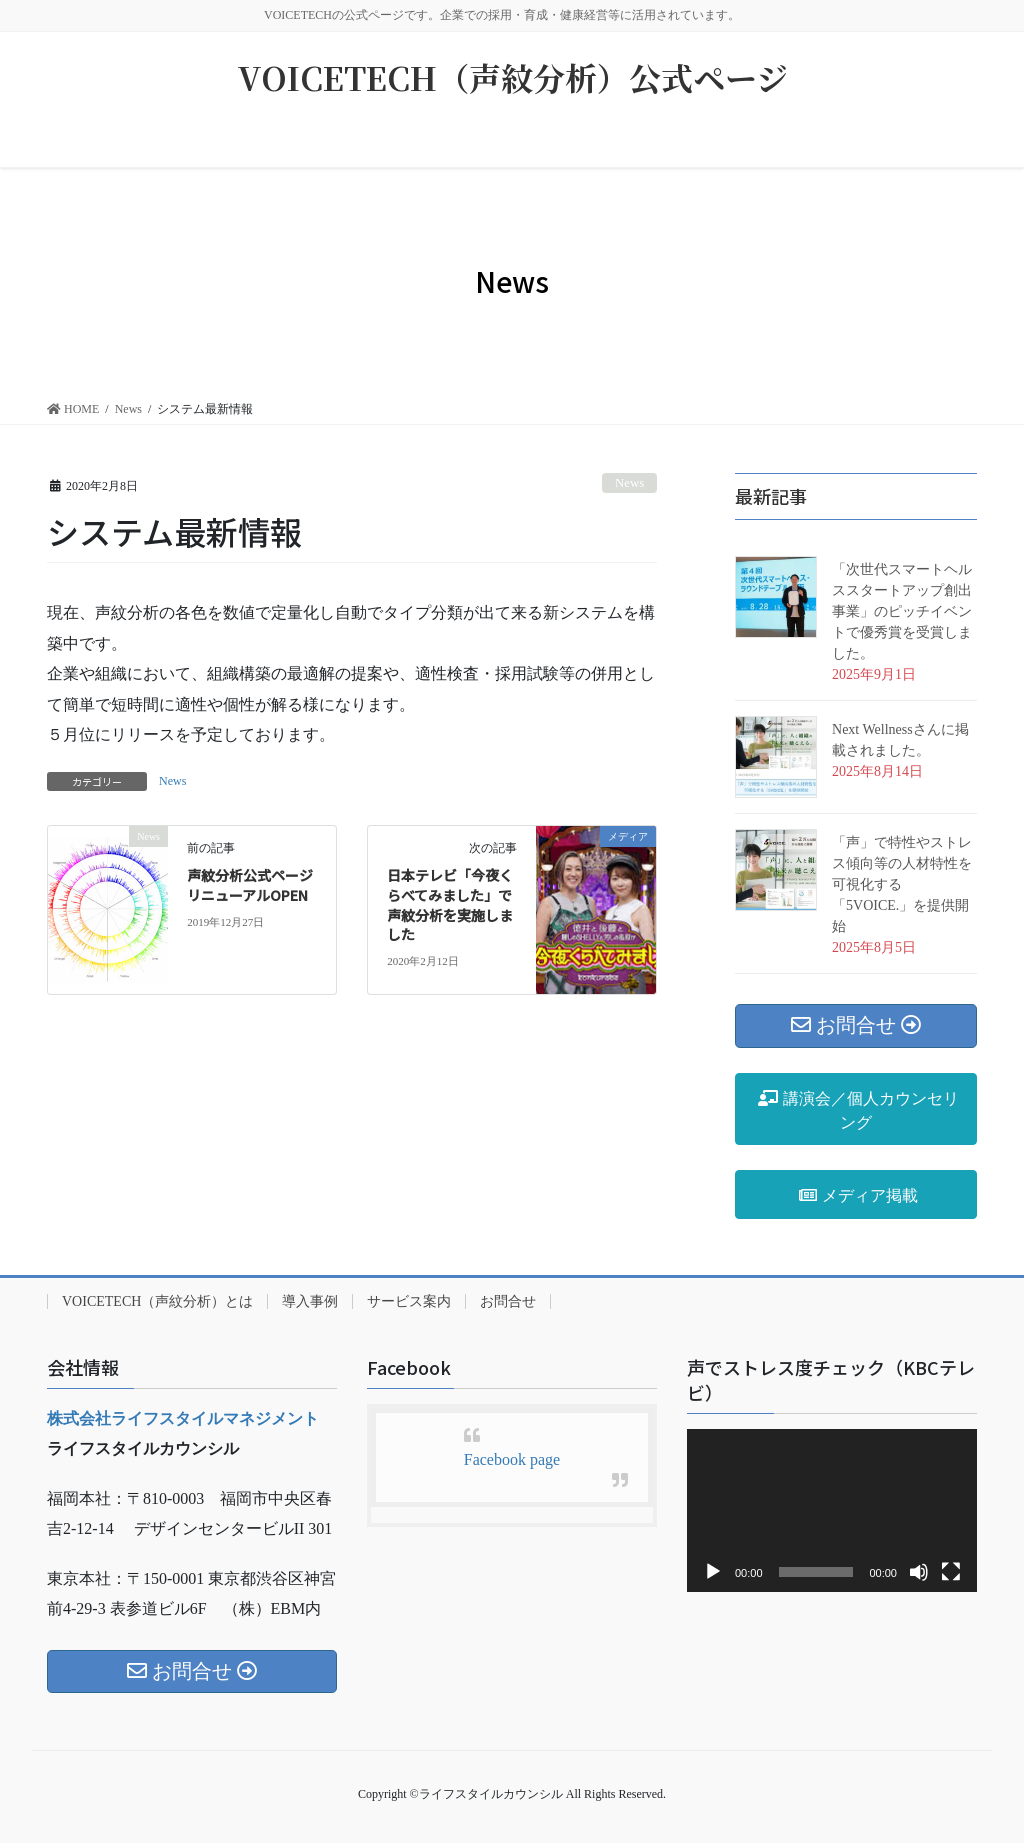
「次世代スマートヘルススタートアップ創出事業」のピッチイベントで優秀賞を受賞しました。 (902, 611)
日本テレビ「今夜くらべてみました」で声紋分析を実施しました (450, 904)
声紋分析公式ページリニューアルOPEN (250, 885)
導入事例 (310, 1301)
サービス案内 (409, 1301)
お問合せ (508, 1301)
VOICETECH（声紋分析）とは (157, 1301)
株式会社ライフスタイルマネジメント (183, 1418)
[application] (832, 1510)
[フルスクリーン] (951, 1572)
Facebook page (512, 1459)
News (629, 483)
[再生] (713, 1572)
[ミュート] (919, 1572)
